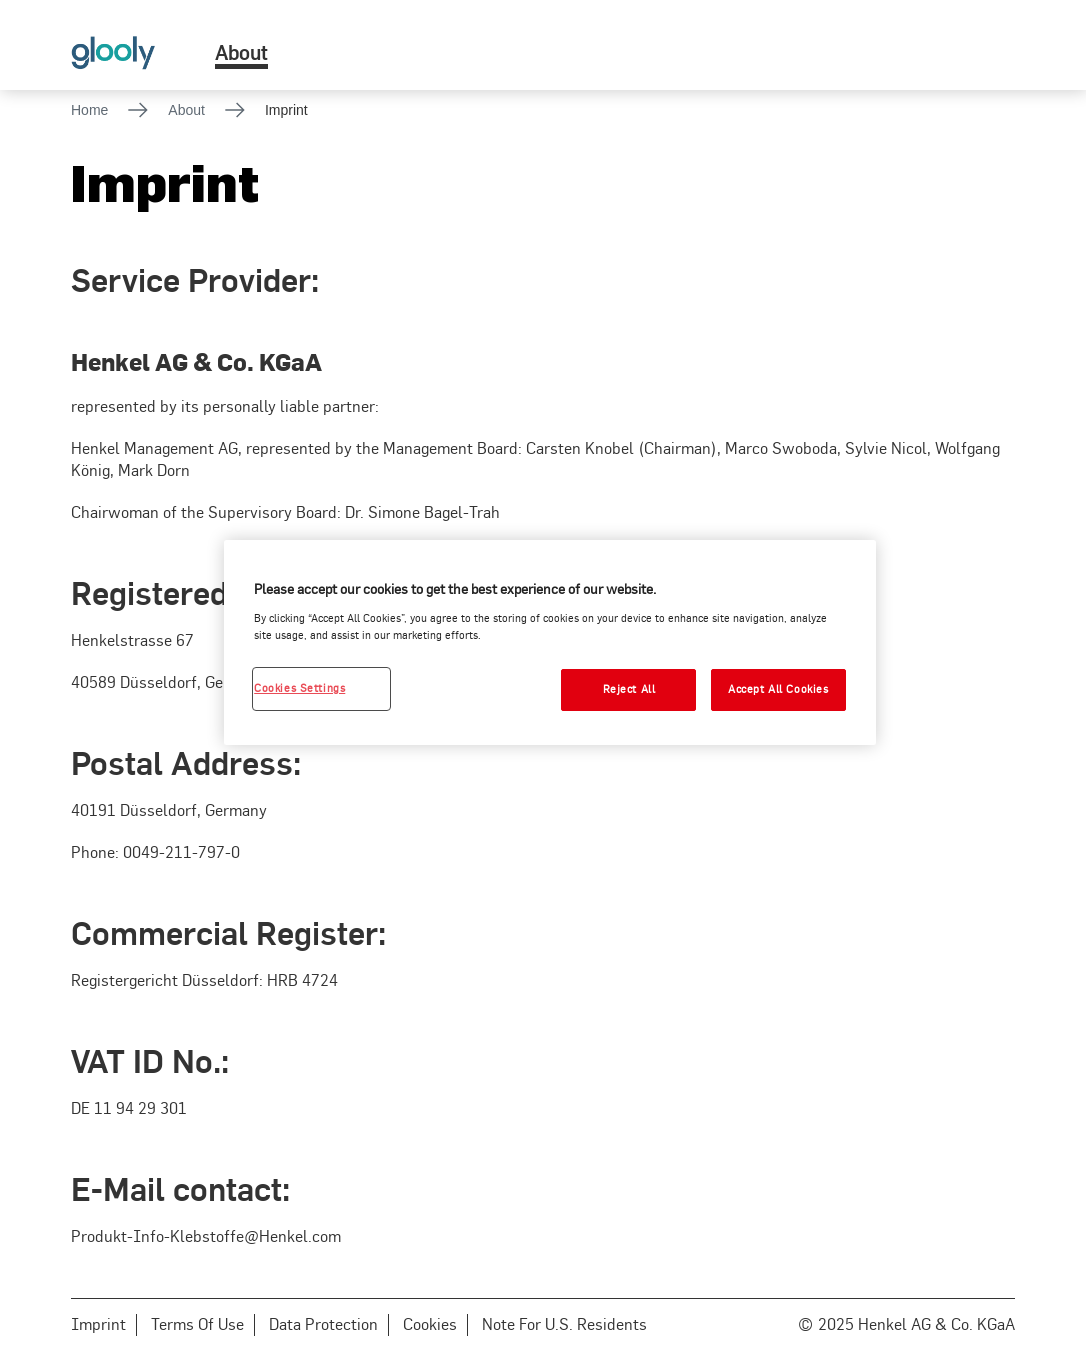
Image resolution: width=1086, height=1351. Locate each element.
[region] (550, 642)
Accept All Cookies (778, 689)
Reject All (629, 689)
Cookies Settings (299, 688)
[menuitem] (241, 45)
